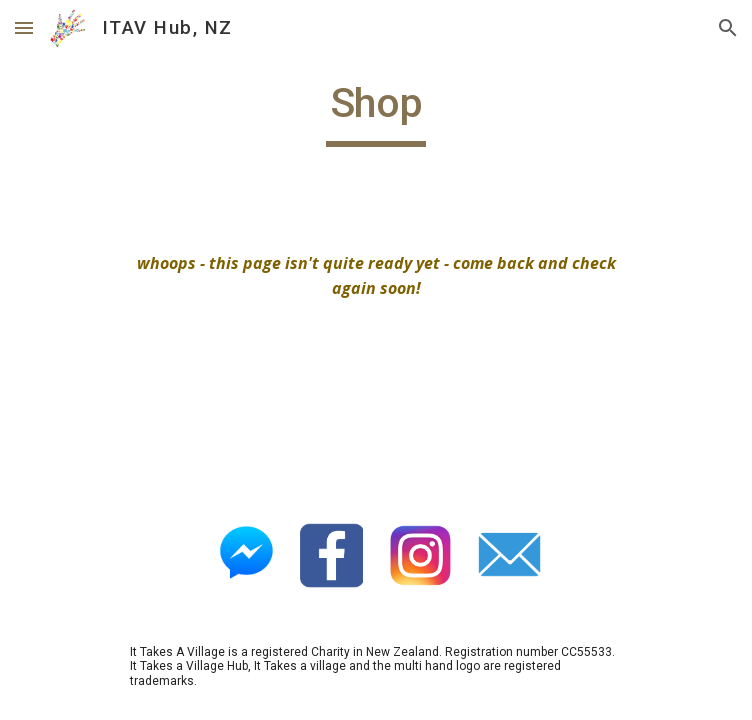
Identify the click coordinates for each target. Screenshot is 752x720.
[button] (24, 27)
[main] (375, 112)
